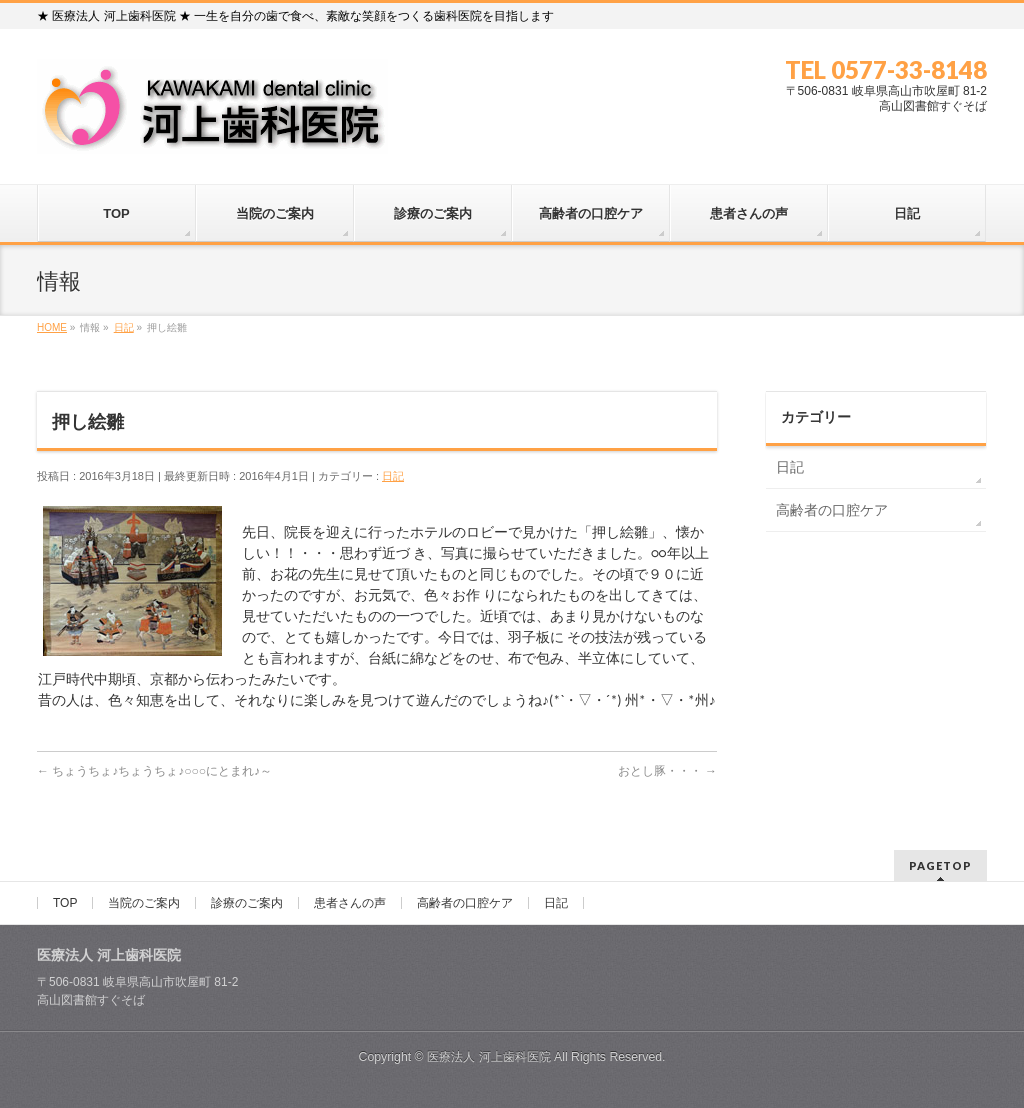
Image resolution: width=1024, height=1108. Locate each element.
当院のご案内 (144, 903)
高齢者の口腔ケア (832, 510)
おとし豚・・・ (667, 771)
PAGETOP (940, 865)
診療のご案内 (247, 903)
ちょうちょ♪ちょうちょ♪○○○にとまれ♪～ (154, 771)
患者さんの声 (350, 903)
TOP (65, 903)
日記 (393, 476)
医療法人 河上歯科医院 (488, 1057)
